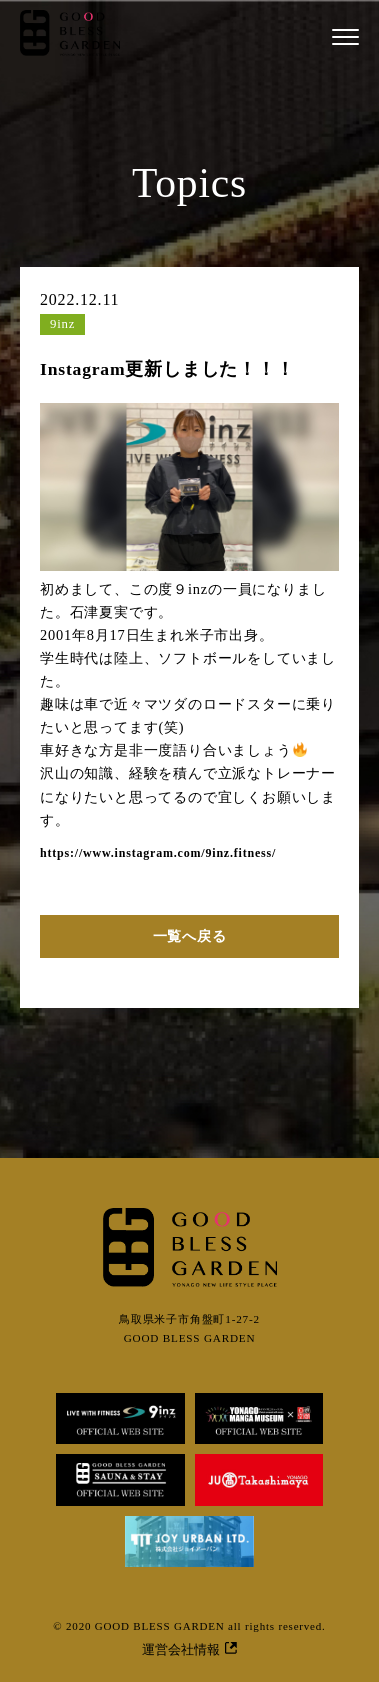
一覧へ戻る (190, 936)
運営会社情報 (189, 1649)
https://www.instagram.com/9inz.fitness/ (158, 853)
